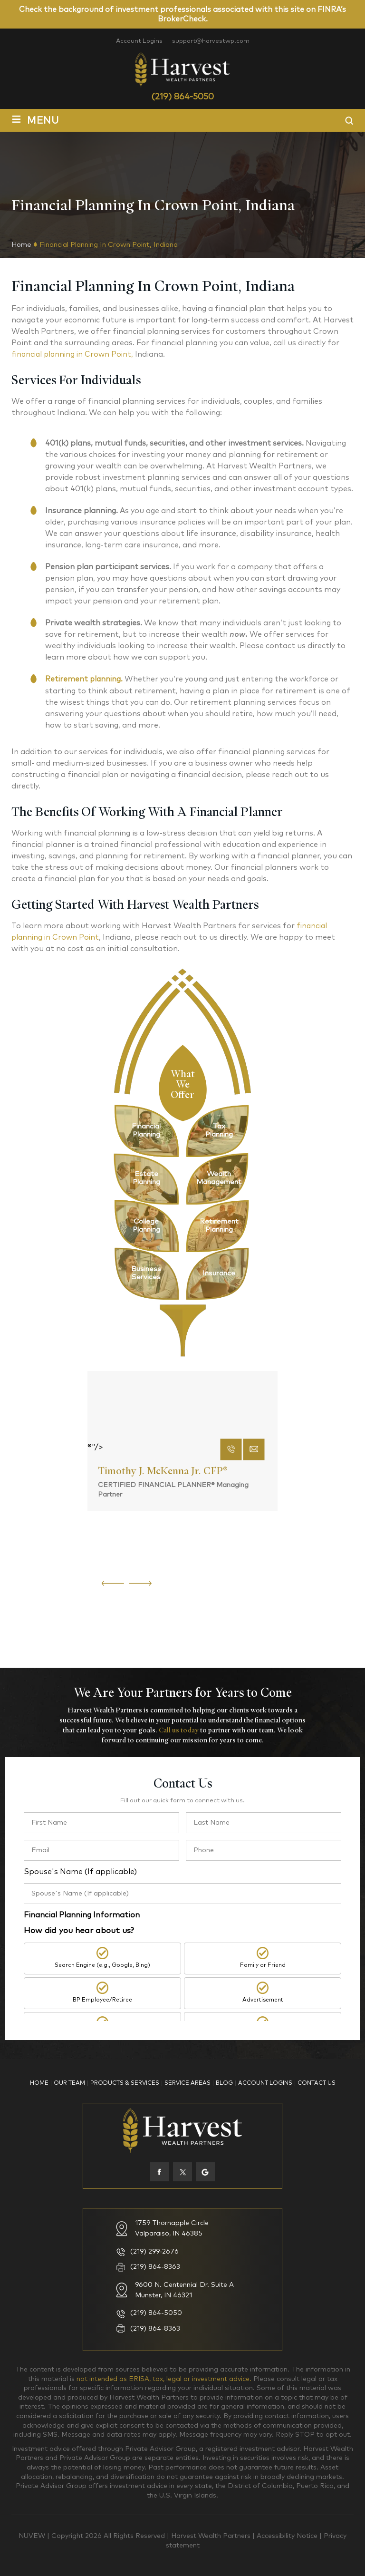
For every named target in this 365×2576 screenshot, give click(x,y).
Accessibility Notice (288, 2535)
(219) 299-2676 (154, 2250)
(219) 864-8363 (155, 2266)
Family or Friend (262, 1966)
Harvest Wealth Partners (211, 2535)
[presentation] (113, 1582)
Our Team (69, 2083)
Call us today (179, 1729)
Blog (224, 2083)
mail (254, 1584)
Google (205, 2171)
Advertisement (262, 2003)
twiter (182, 2171)
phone (231, 1584)
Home (39, 2083)
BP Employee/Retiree (102, 2003)
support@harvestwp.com (212, 41)
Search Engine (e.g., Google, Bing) (102, 1966)
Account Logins (137, 41)
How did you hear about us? (79, 1930)
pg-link (146, 1130)
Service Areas (187, 2083)
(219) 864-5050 (182, 97)
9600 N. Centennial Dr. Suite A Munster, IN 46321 (184, 2289)
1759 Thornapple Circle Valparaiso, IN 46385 (172, 2227)
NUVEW (32, 2535)
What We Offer (183, 1082)
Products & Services (124, 2083)
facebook (159, 2171)
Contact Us (317, 2083)
